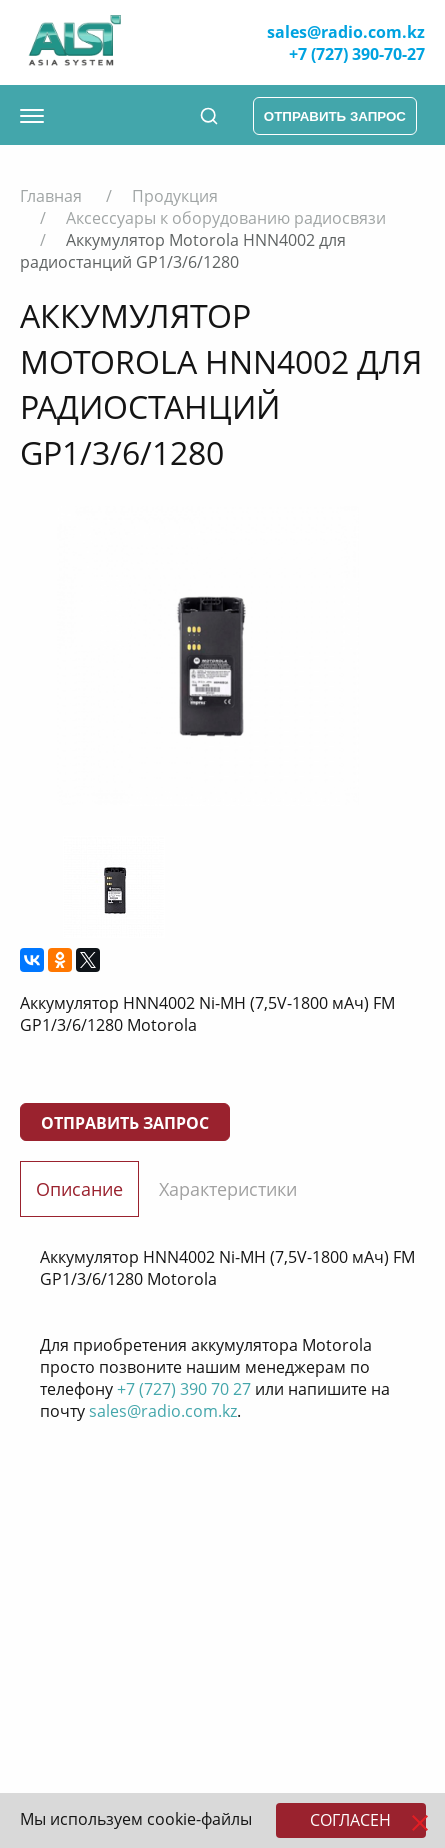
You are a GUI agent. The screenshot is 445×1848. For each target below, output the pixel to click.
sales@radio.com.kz (346, 32)
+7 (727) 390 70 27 (184, 1389)
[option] (207, 656)
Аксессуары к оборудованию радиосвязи (226, 218)
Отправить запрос (125, 1123)
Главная (51, 196)
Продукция (175, 196)
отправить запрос (335, 116)
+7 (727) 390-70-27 (357, 54)
